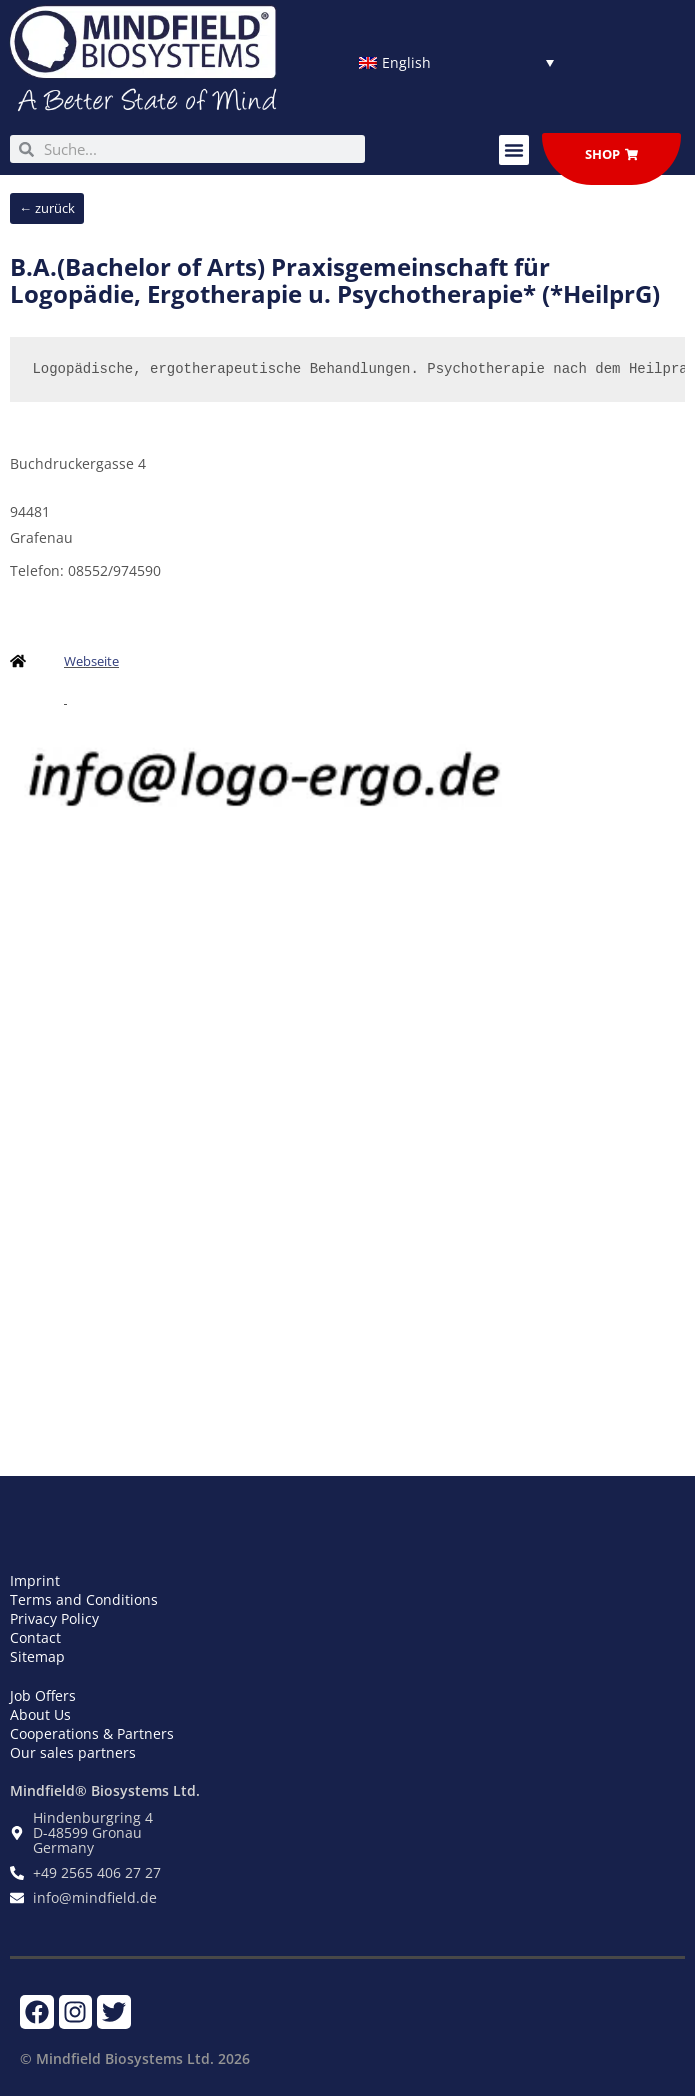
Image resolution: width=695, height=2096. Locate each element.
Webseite (91, 661)
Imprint (35, 1580)
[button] (514, 150)
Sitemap (37, 1656)
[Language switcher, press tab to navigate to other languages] (456, 62)
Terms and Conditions (84, 1599)
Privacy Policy (54, 1618)
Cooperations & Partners (92, 1733)
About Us (40, 1714)
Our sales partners (73, 1752)
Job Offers (43, 1695)
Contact (35, 1637)
